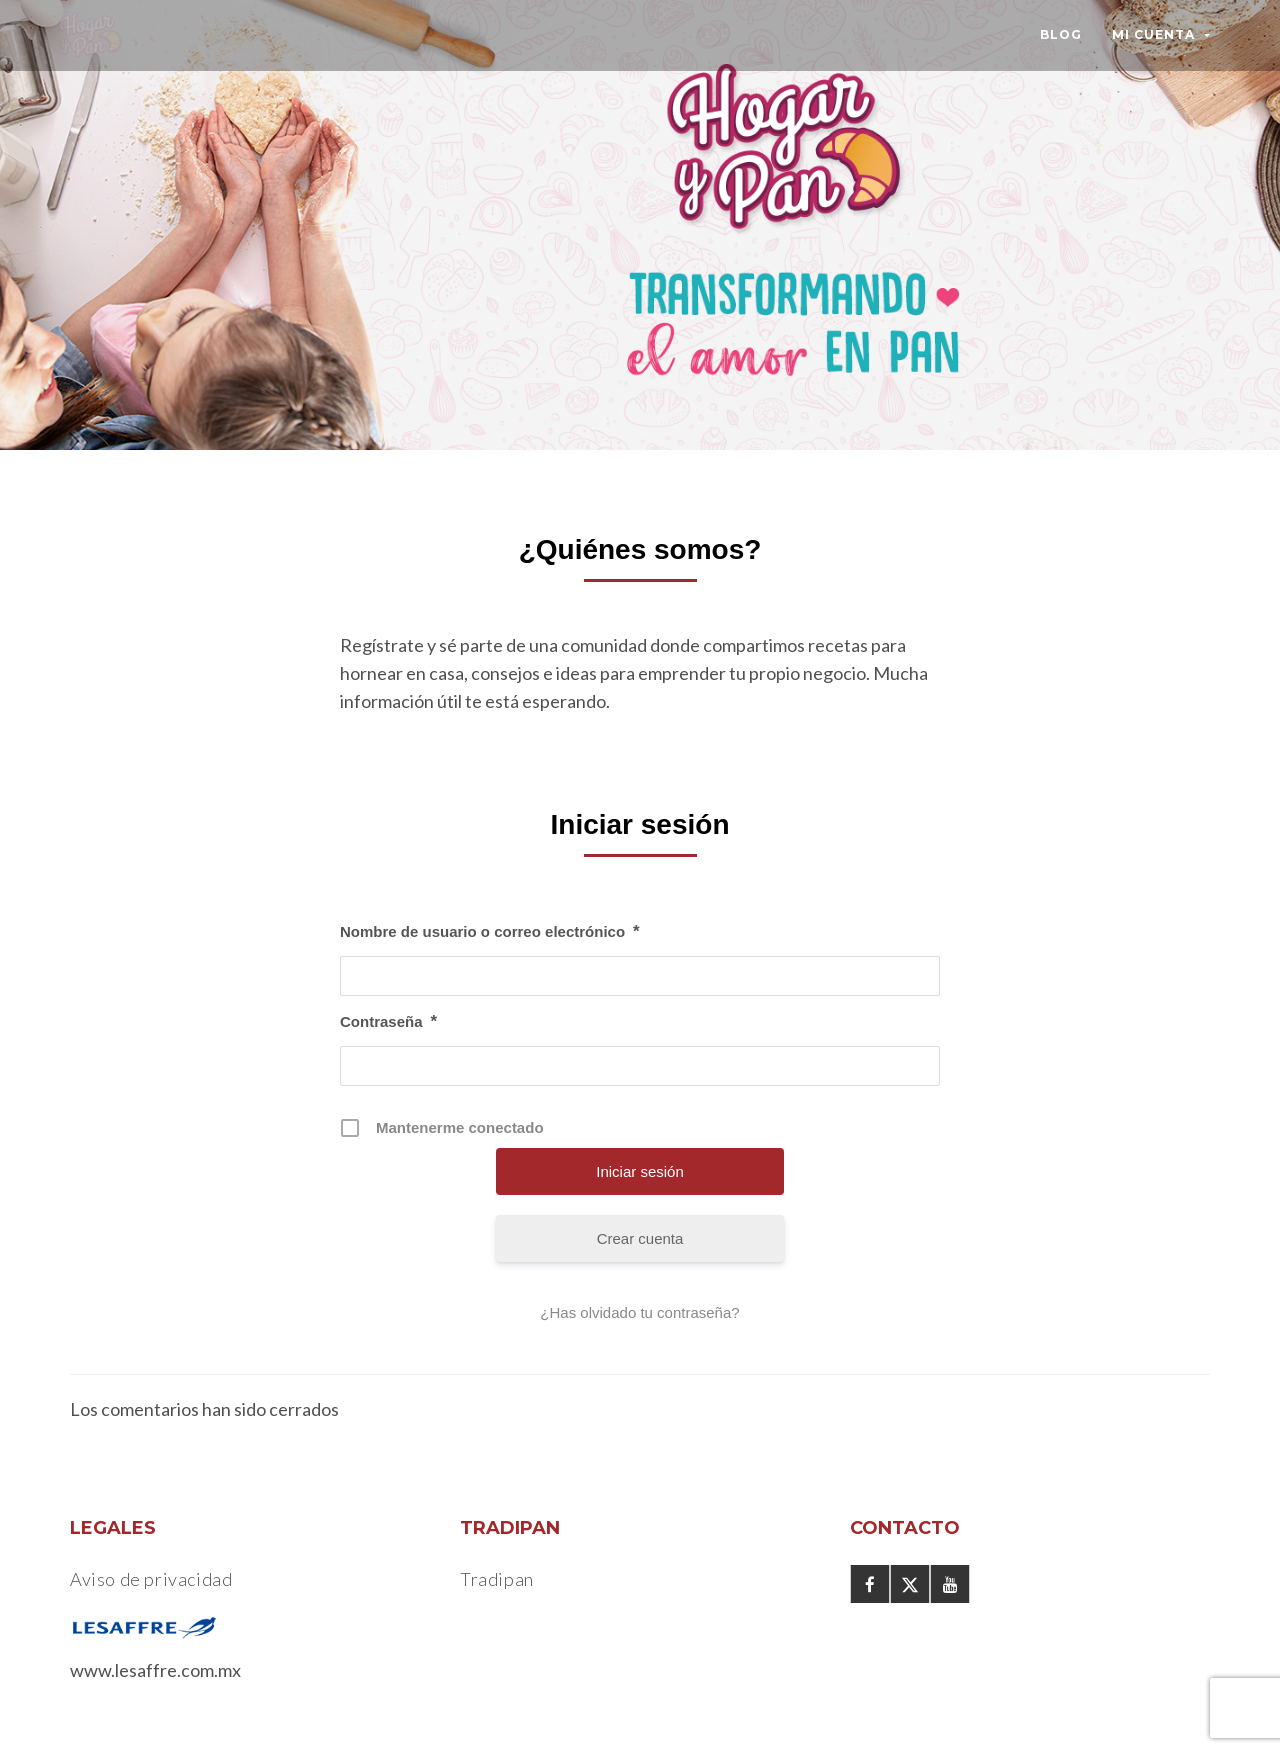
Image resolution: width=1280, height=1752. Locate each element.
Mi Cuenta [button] (1161, 34)
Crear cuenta (640, 1238)
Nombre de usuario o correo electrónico (490, 932)
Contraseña (388, 1022)
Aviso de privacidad (151, 1579)
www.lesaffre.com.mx (155, 1670)
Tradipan (497, 1579)
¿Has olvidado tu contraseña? (639, 1312)
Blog (1061, 34)
